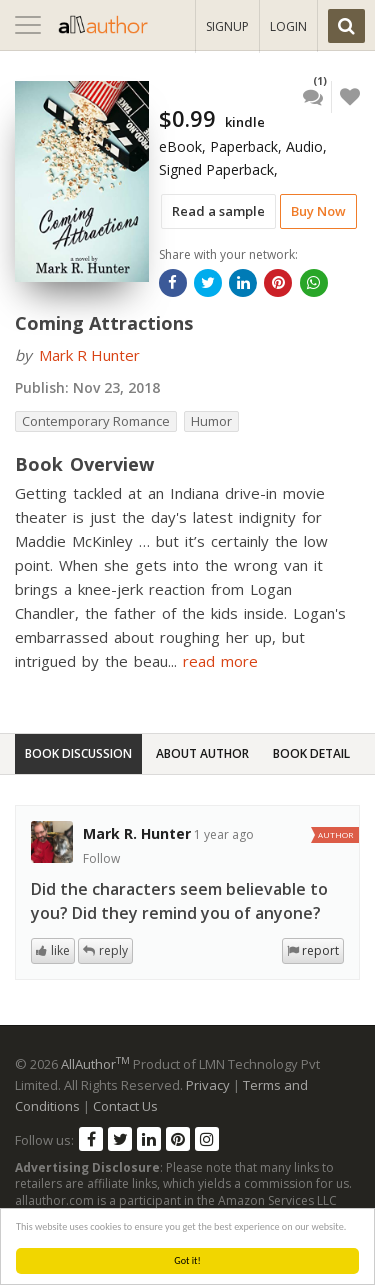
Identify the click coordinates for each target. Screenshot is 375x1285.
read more (220, 661)
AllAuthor (95, 1064)
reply (113, 950)
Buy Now (318, 211)
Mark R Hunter (89, 355)
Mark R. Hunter (137, 833)
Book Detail (311, 753)
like (60, 950)
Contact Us (125, 1106)
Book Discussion (78, 753)
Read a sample (218, 211)
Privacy (208, 1085)
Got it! (187, 1260)
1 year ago (224, 834)
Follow (101, 858)
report (320, 950)
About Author (202, 753)
